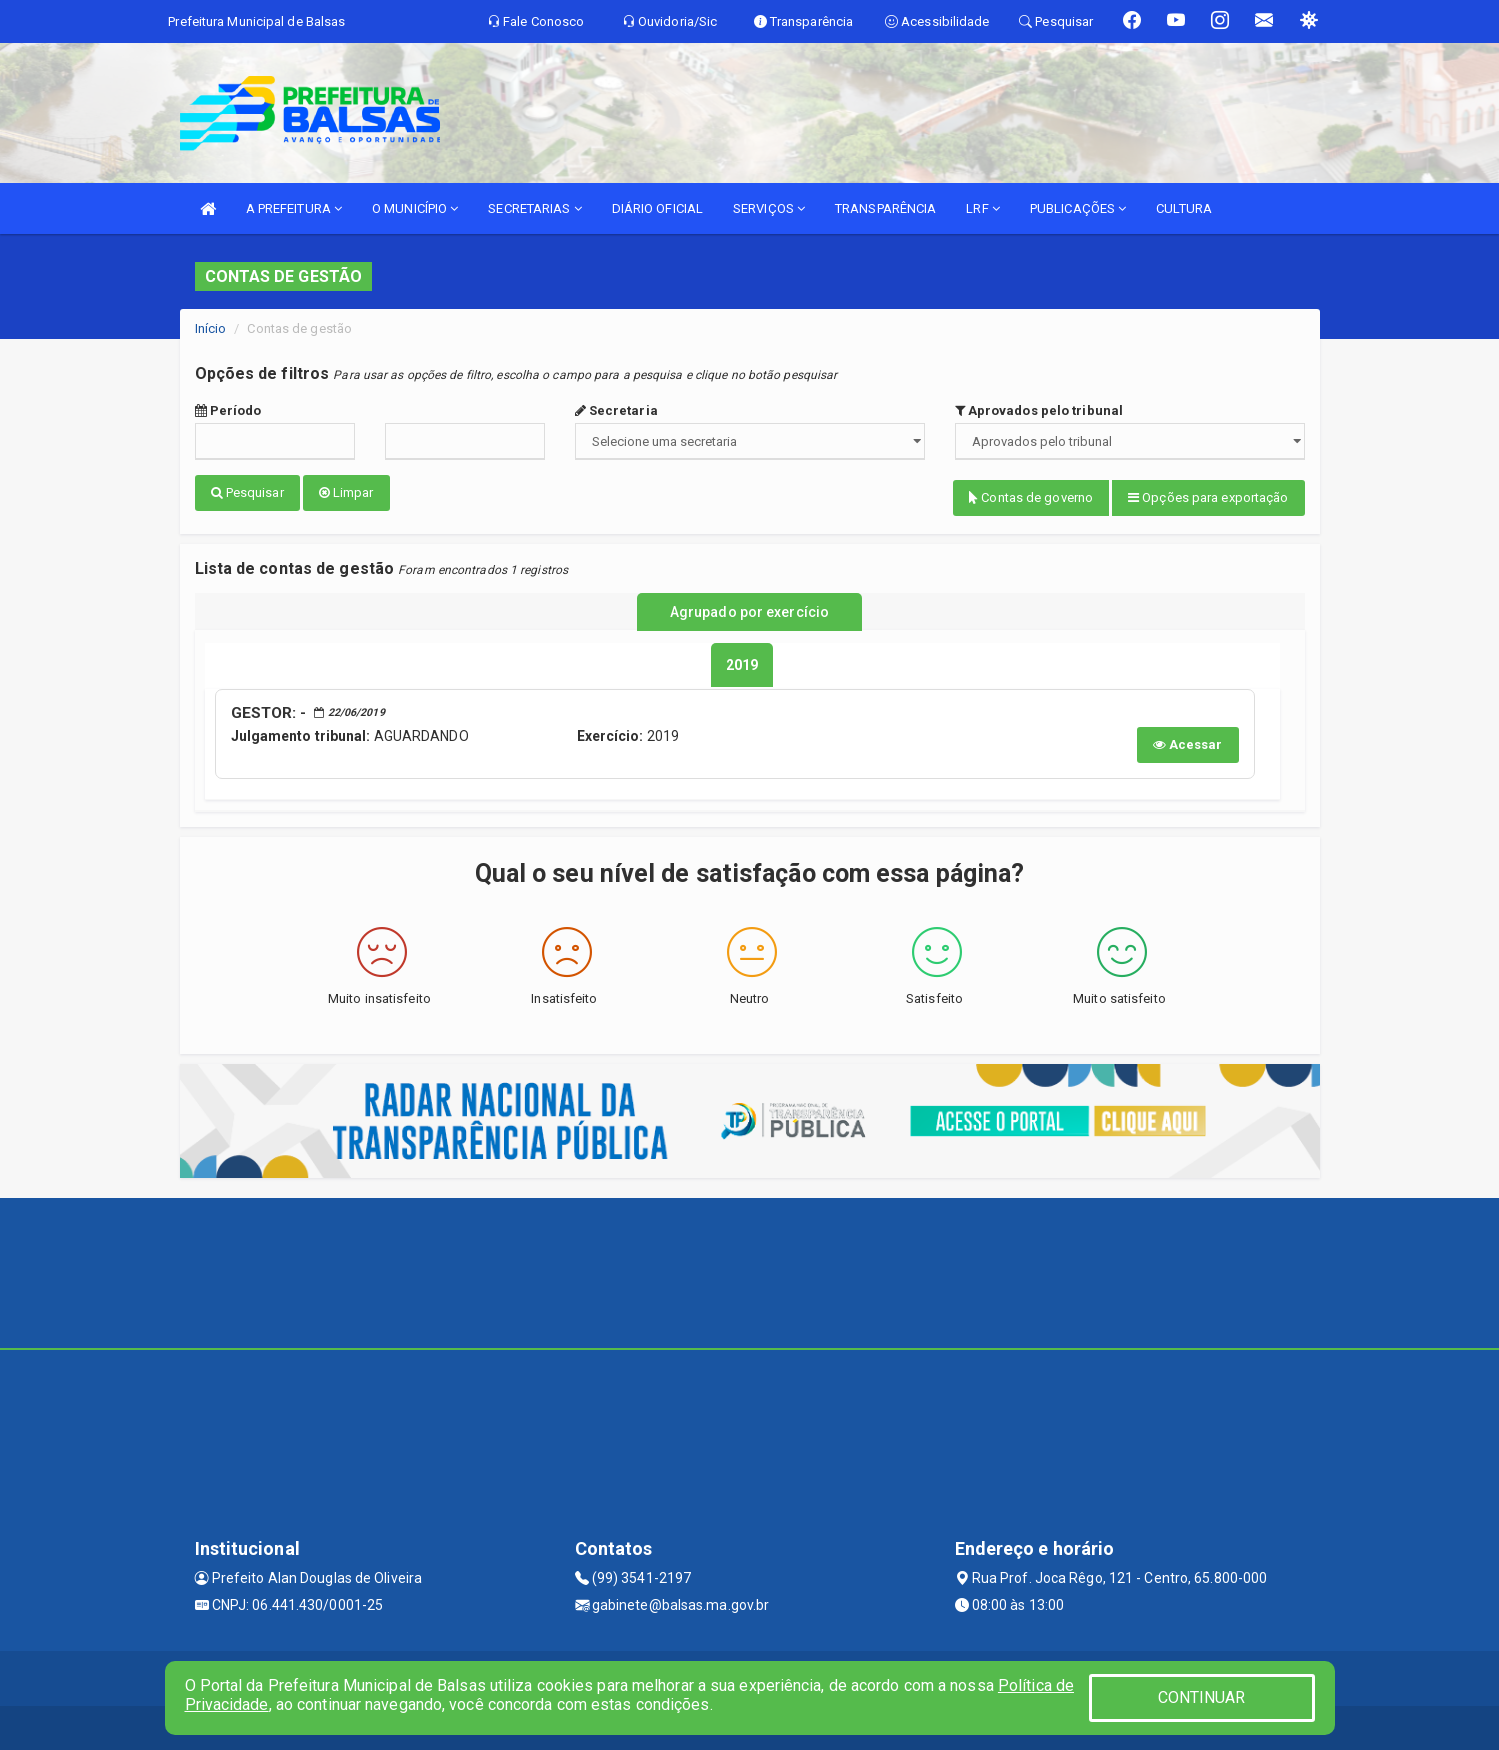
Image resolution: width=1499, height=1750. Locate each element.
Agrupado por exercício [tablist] (749, 609)
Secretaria (616, 410)
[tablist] (742, 660)
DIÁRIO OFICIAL (657, 208)
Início (211, 328)
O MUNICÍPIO (415, 208)
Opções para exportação (1208, 497)
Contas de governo (1031, 497)
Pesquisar (247, 492)
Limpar (346, 492)
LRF (983, 208)
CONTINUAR (1202, 1697)
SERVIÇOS (769, 208)
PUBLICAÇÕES (1078, 208)
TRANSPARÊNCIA (885, 208)
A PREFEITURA (294, 208)
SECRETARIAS (534, 208)
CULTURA (1184, 208)
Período (228, 410)
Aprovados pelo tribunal (1039, 410)
